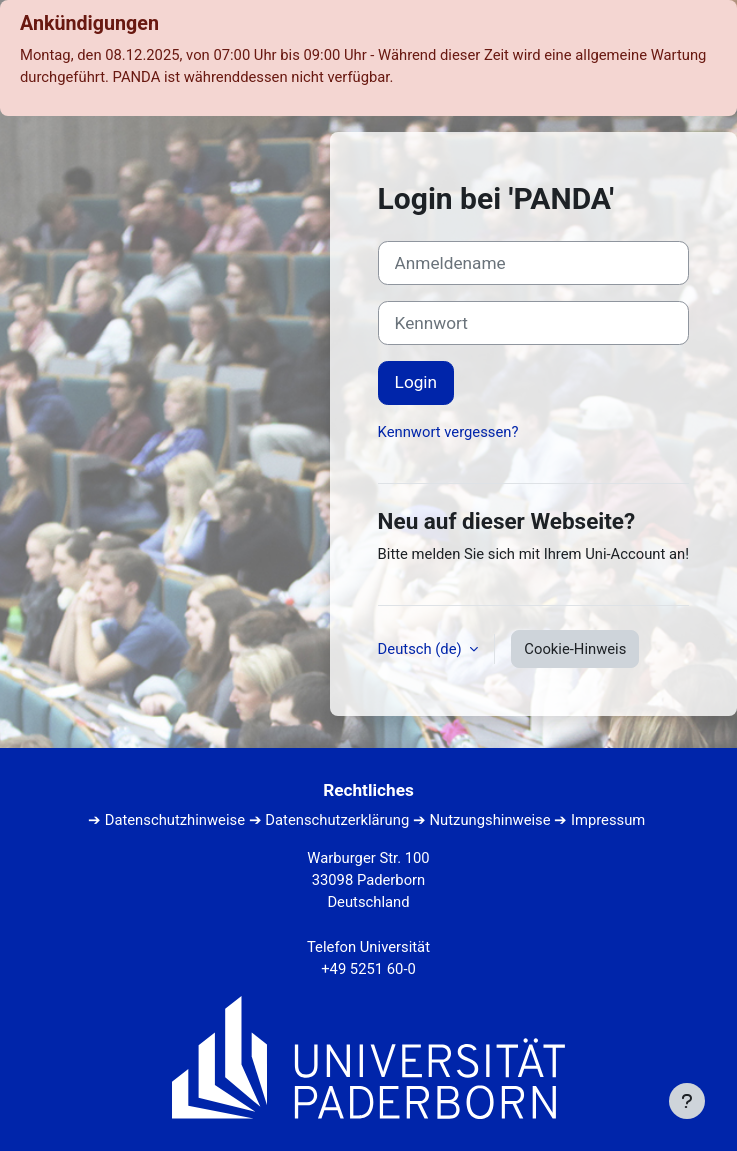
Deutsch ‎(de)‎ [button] (422, 649)
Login (416, 382)
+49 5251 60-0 (368, 969)
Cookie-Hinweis (575, 649)
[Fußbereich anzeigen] (687, 1101)
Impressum (608, 820)
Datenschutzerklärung (337, 820)
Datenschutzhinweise (175, 820)
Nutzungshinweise (490, 820)
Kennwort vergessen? (448, 432)
